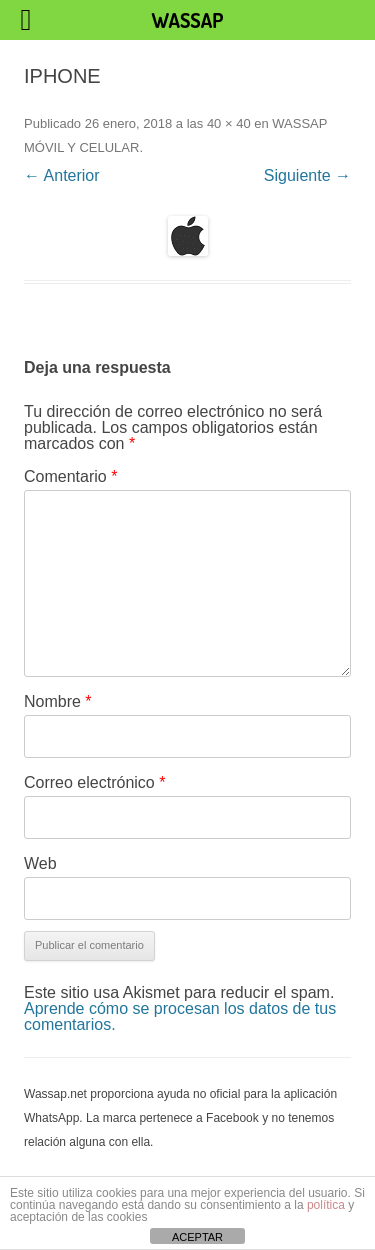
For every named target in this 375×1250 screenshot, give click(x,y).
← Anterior (62, 175)
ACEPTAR (197, 1237)
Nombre (58, 701)
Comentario (70, 476)
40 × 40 (229, 123)
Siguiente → (307, 175)
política (326, 1205)
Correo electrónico (94, 782)
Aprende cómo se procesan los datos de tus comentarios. (180, 1016)
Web (40, 863)
